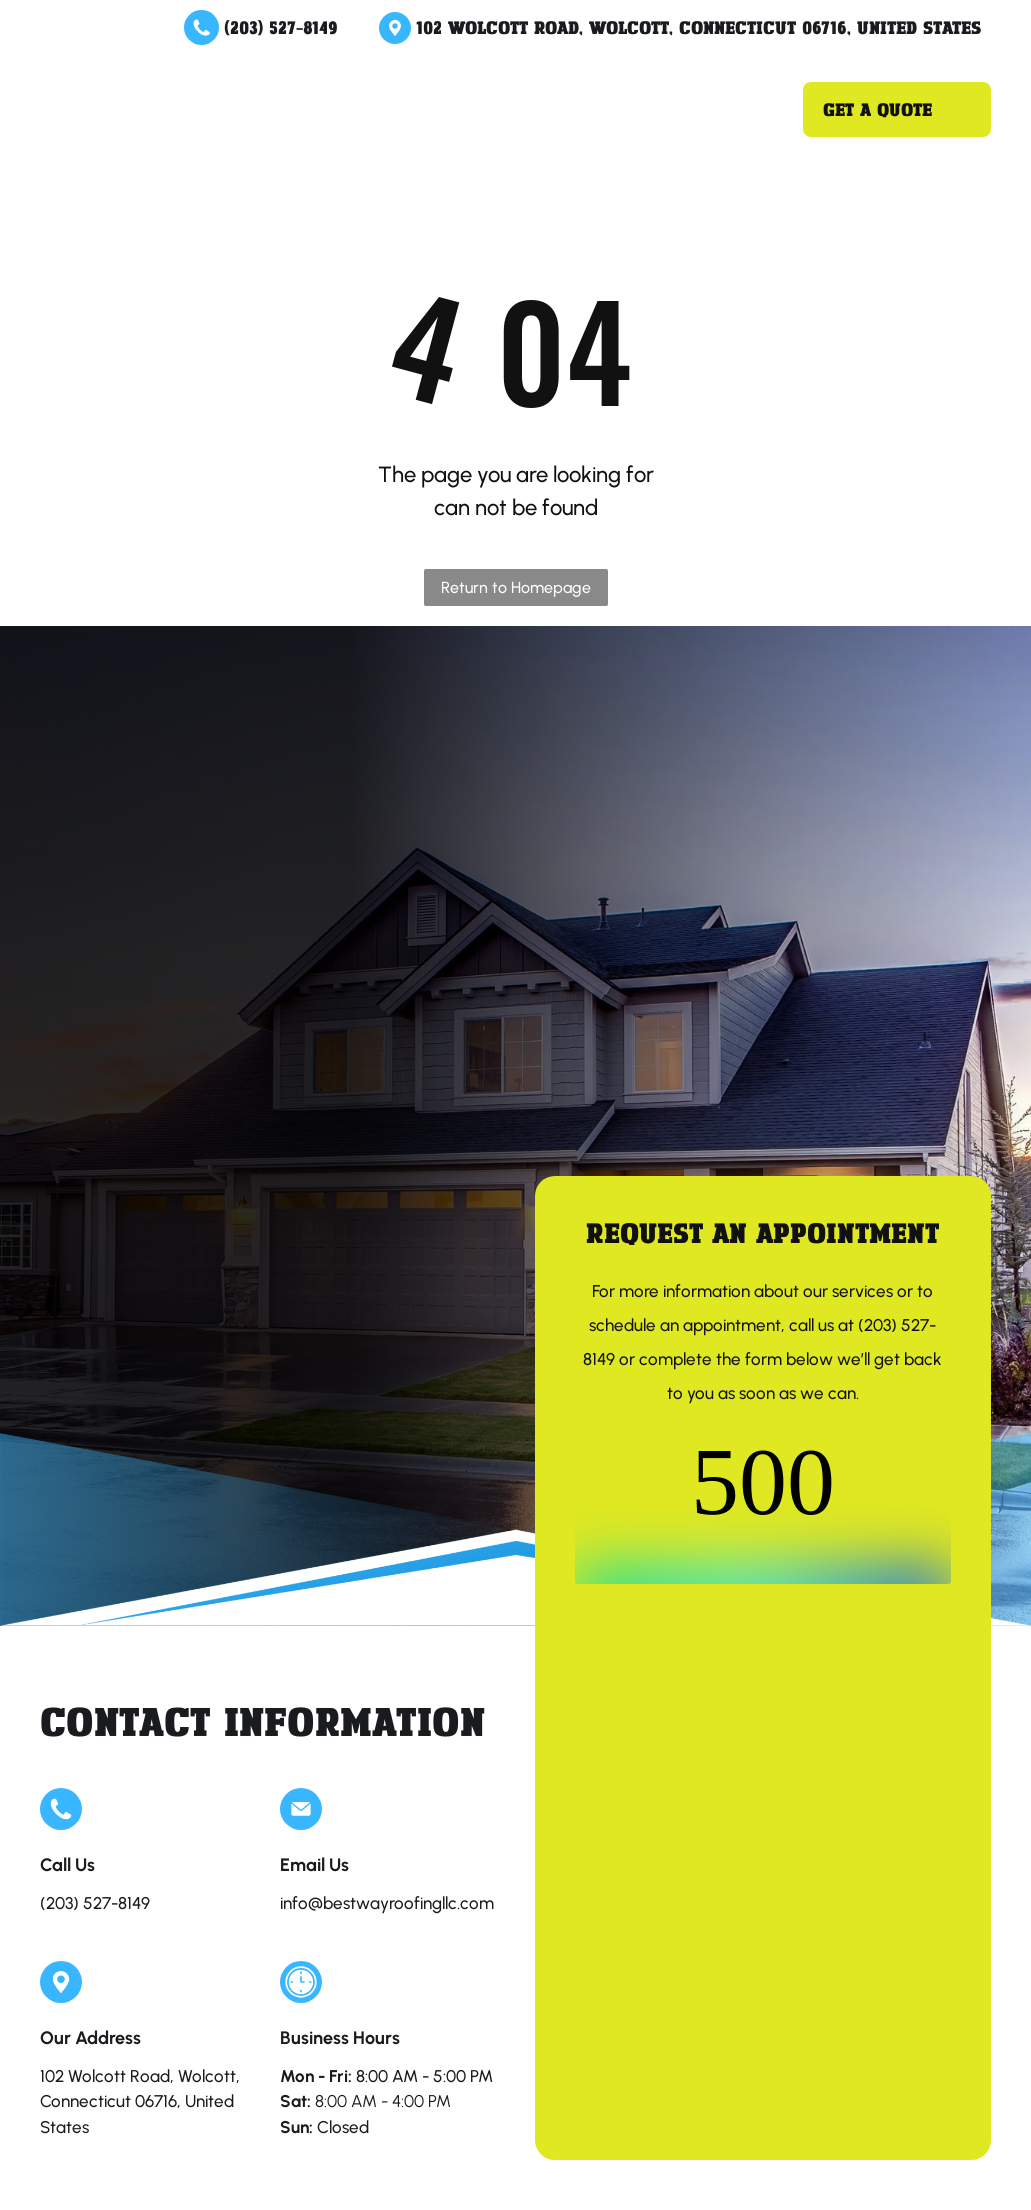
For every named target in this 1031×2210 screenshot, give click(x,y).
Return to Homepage (516, 587)
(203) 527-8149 (281, 27)
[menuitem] (318, 90)
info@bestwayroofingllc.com (387, 1903)
